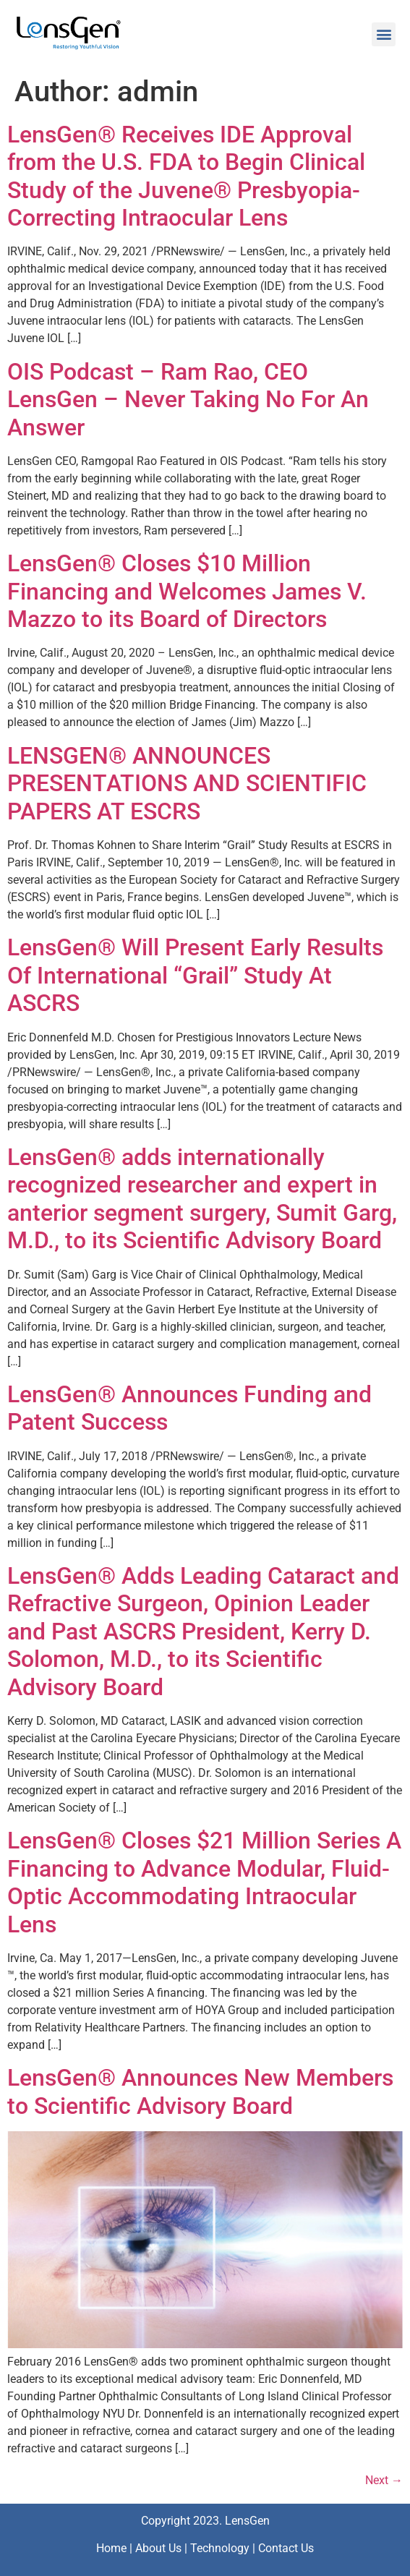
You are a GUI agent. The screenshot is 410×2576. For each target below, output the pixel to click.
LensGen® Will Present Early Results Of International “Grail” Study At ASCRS (195, 975)
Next (384, 2480)
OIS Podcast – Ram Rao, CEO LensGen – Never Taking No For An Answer (188, 399)
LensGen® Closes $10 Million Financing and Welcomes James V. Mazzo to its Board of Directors (187, 591)
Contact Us (286, 2548)
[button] (384, 34)
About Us (158, 2548)
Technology (219, 2548)
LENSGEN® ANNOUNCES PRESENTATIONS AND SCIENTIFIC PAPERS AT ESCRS (187, 783)
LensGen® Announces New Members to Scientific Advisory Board (200, 2091)
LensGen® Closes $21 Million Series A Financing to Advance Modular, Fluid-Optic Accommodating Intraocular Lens (204, 1882)
